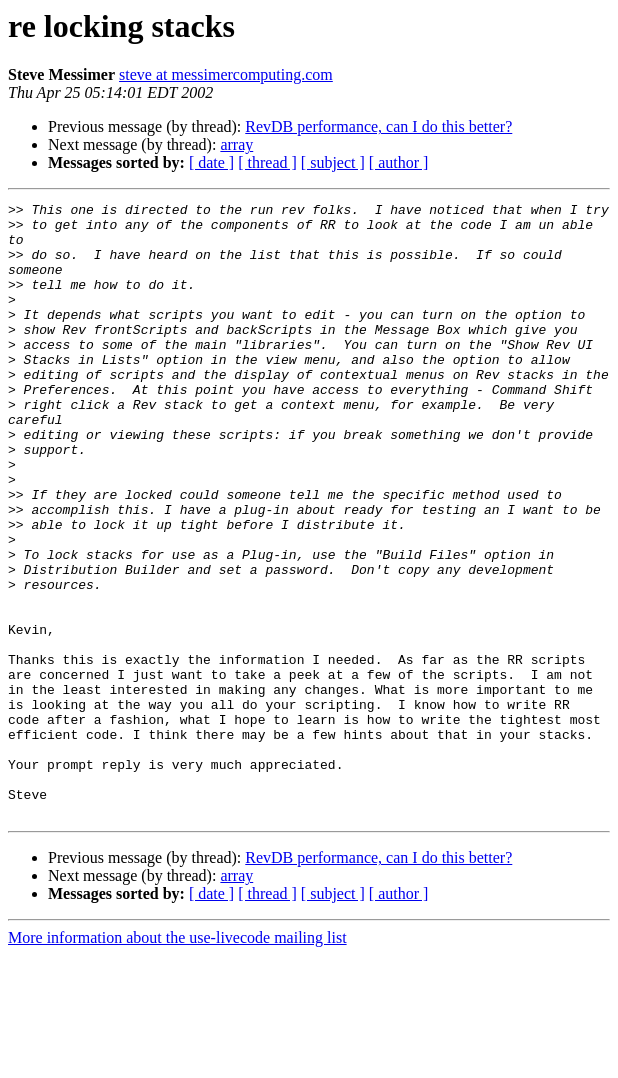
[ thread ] (267, 162)
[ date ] (211, 162)
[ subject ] (333, 162)
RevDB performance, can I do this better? (378, 126)
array (236, 144)
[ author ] (399, 162)
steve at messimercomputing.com (226, 74)
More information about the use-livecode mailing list (177, 1060)
